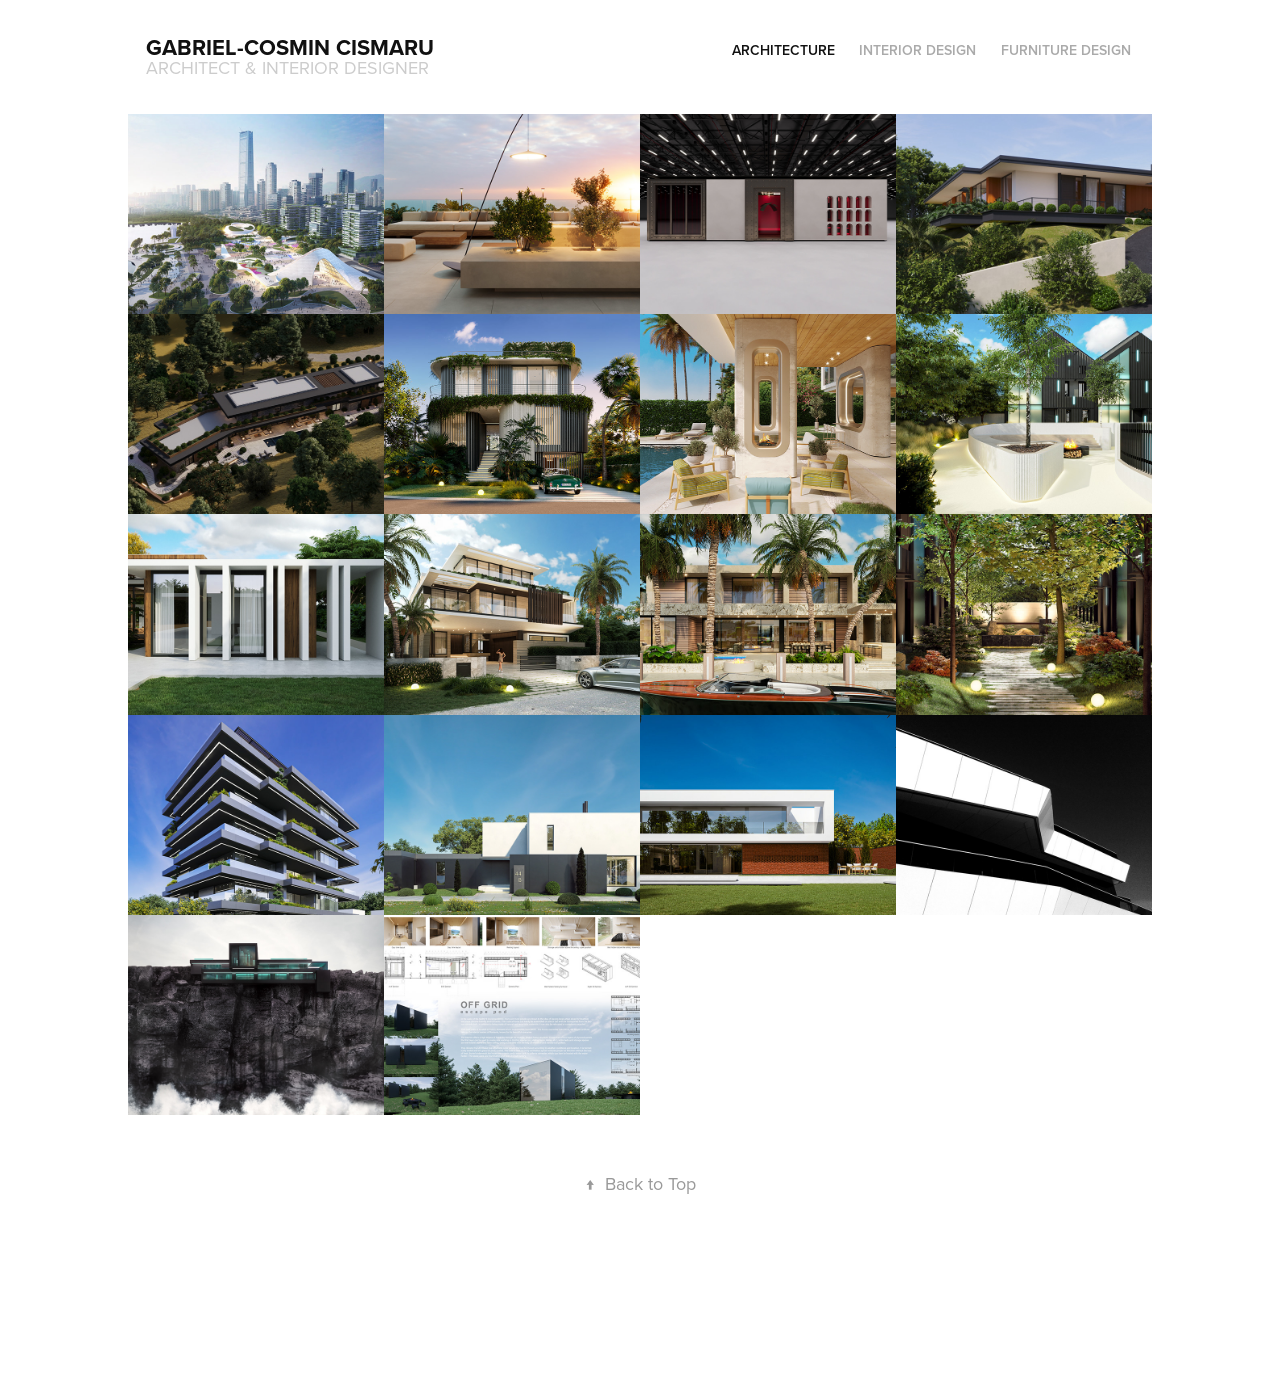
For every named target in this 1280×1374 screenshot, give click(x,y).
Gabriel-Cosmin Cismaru (290, 47)
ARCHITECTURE (783, 50)
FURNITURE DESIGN (1066, 50)
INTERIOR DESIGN (917, 50)
